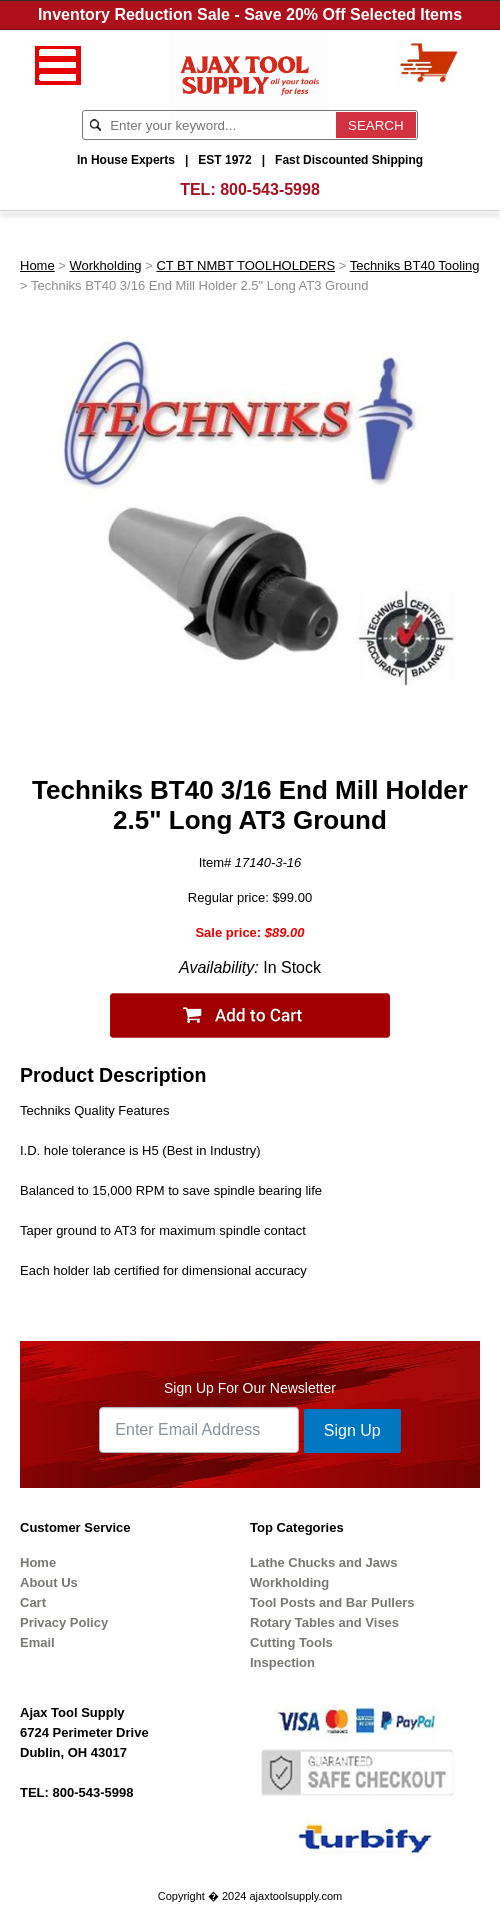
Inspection (282, 1662)
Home (37, 265)
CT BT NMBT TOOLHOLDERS (245, 265)
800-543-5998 (270, 189)
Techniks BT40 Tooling (415, 265)
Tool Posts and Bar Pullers (332, 1602)
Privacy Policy (64, 1622)
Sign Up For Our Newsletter (250, 1388)
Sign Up (352, 1430)
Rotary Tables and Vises (324, 1622)
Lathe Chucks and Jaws (323, 1562)
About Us (49, 1582)
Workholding (106, 265)
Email (37, 1642)
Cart (33, 1602)
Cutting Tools (291, 1642)
